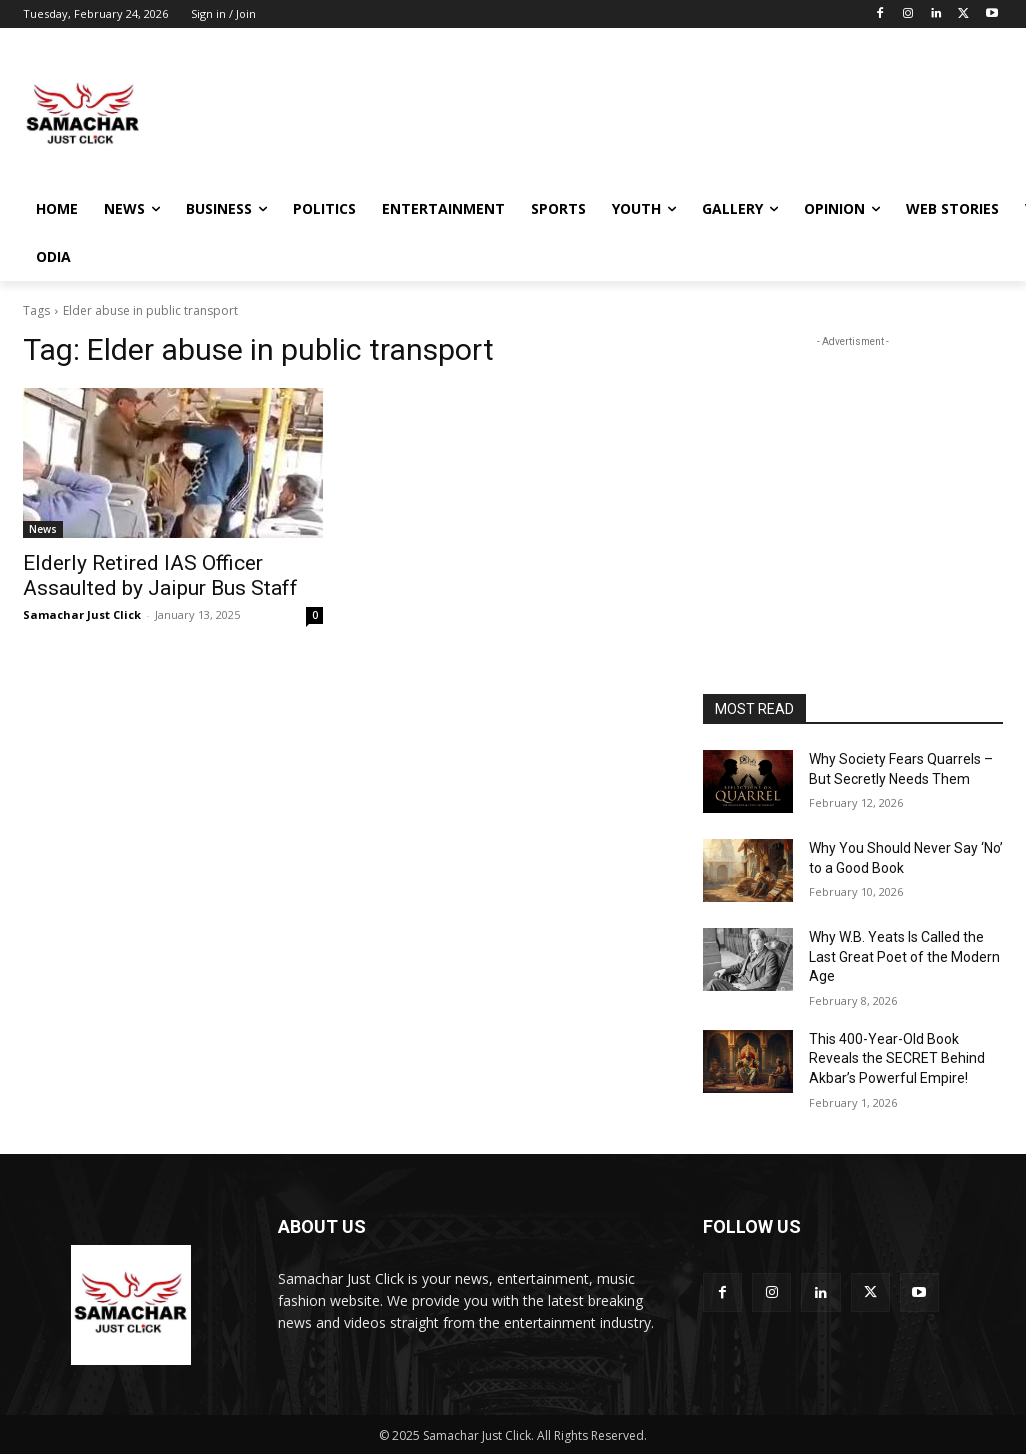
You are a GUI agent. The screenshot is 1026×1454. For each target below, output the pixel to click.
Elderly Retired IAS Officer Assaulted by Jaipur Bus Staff (160, 575)
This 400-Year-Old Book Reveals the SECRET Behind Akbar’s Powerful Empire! (897, 1058)
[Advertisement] (492, 113)
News (43, 529)
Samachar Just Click (82, 614)
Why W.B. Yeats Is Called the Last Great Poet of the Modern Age (904, 956)
